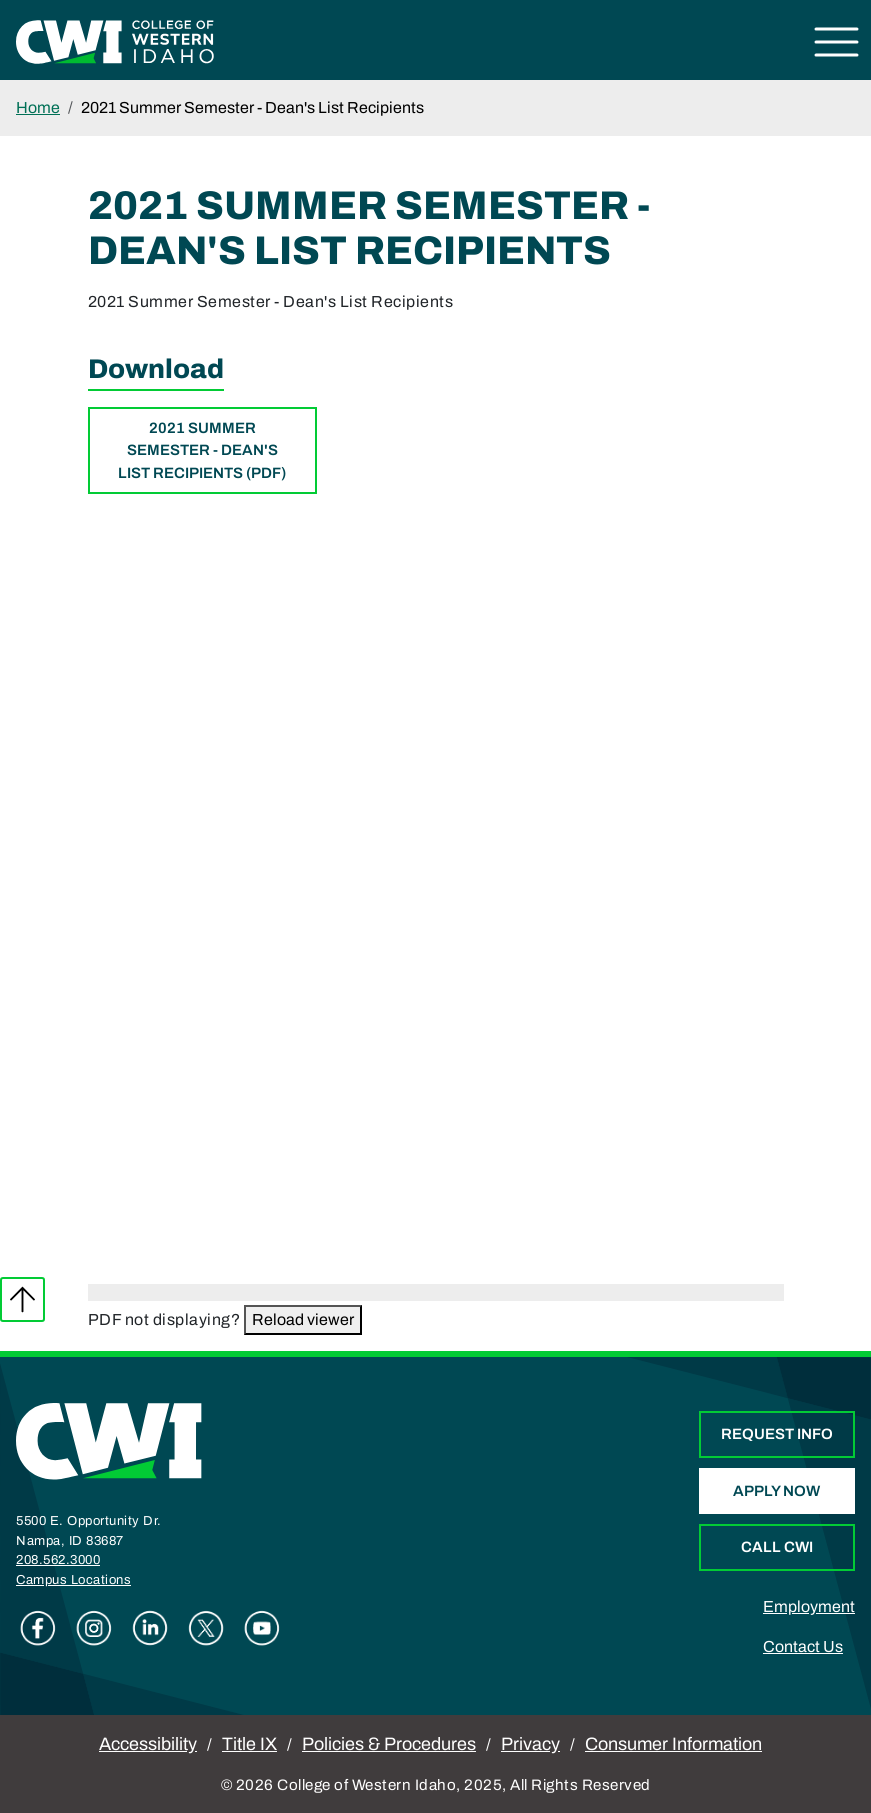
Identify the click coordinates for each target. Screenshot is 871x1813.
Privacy (530, 1744)
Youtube (262, 1628)
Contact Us (803, 1646)
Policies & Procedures (389, 1744)
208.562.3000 (58, 1560)
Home (38, 107)
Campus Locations (73, 1580)
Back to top (22, 1299)
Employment (809, 1606)
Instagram (94, 1628)
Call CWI (777, 1547)
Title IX (249, 1744)
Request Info (777, 1434)
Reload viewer (303, 1319)
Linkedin (150, 1628)
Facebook (38, 1628)
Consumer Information (673, 1744)
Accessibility (148, 1744)
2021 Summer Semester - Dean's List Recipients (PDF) (202, 450)
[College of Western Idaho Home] (115, 40)
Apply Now (776, 1491)
